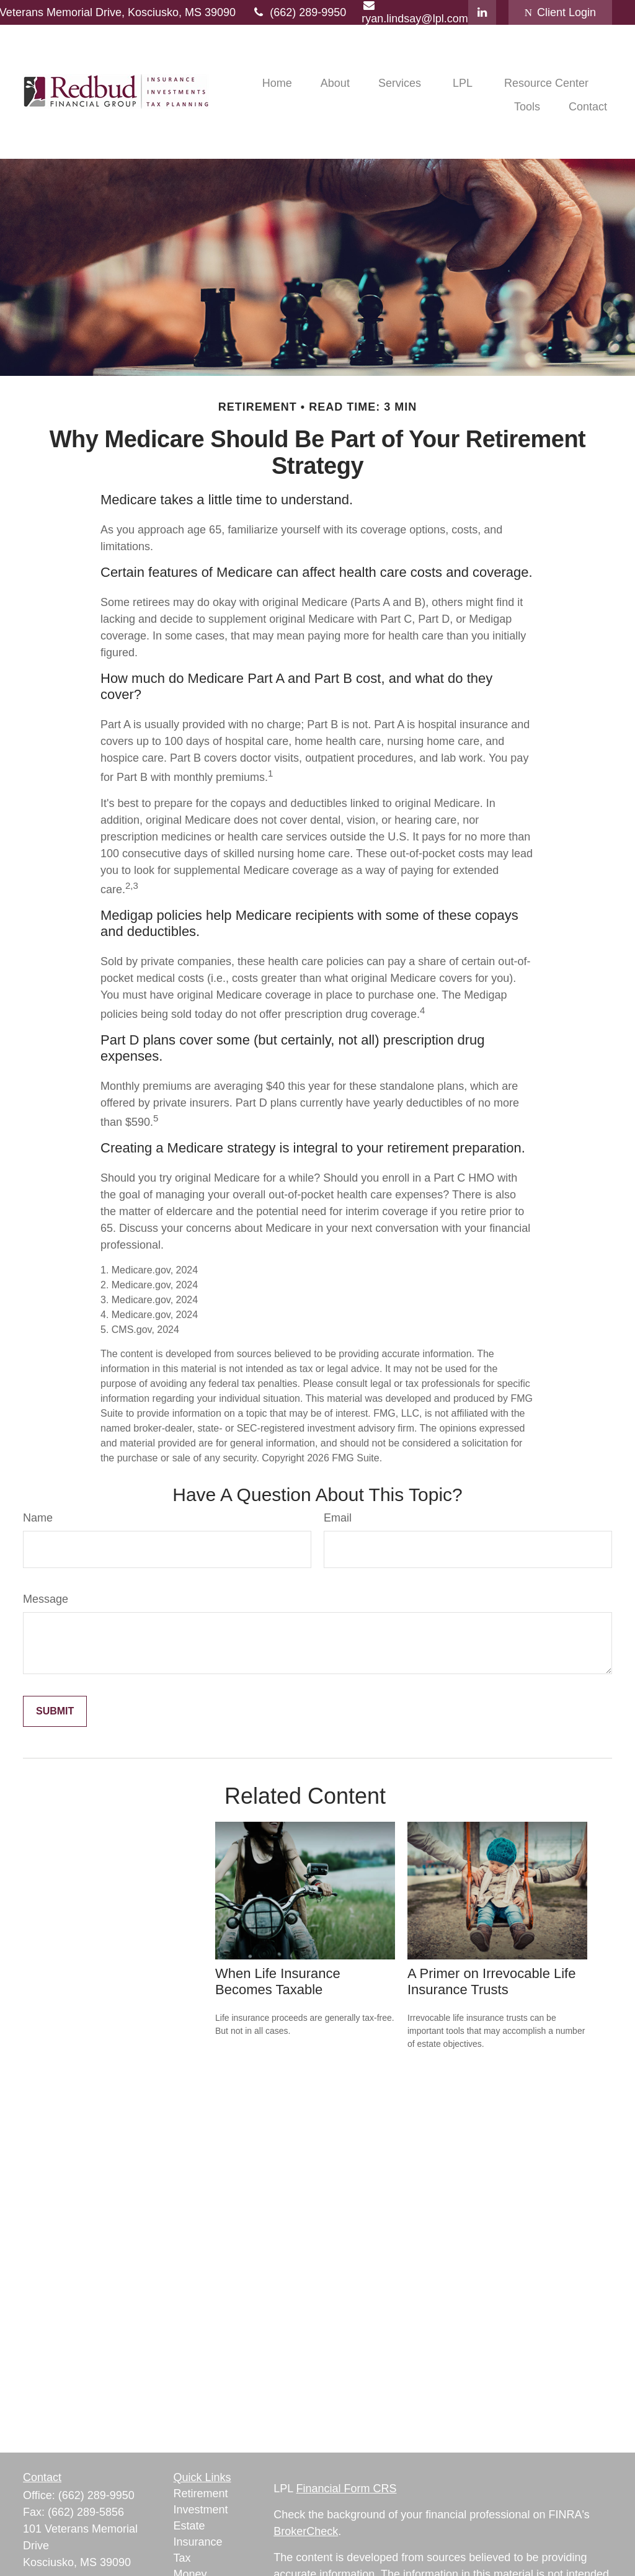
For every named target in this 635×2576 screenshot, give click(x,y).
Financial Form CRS (346, 2488)
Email (338, 1518)
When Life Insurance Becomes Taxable (277, 1981)
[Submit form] (55, 1711)
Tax (182, 2558)
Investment (201, 2509)
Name (38, 1518)
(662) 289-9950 (298, 12)
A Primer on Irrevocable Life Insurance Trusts (491, 1981)
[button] (277, 83)
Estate (189, 2526)
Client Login (560, 12)
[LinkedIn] (482, 12)
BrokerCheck (305, 2531)
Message (45, 1599)
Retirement (201, 2493)
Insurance (198, 2542)
